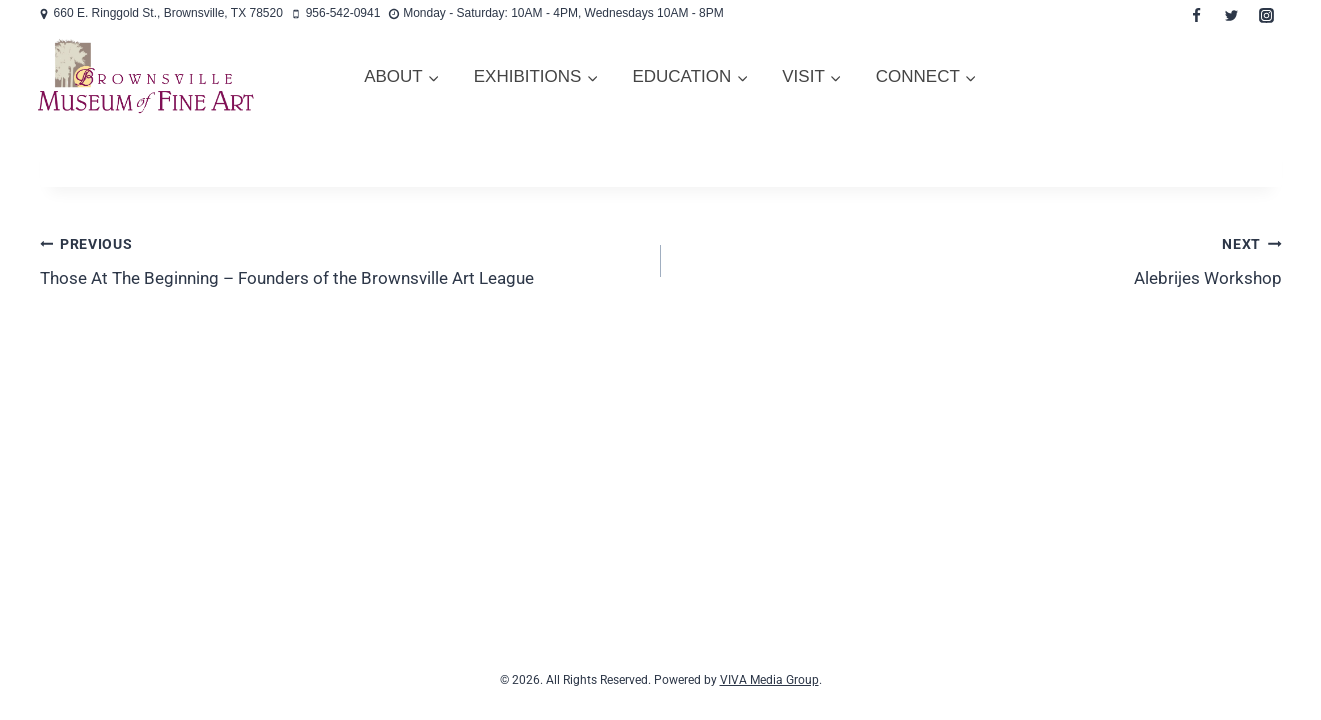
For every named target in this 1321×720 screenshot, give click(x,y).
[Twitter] (1232, 15)
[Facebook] (1197, 15)
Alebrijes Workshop (980, 259)
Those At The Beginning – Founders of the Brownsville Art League (342, 259)
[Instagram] (1267, 15)
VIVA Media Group (769, 680)
